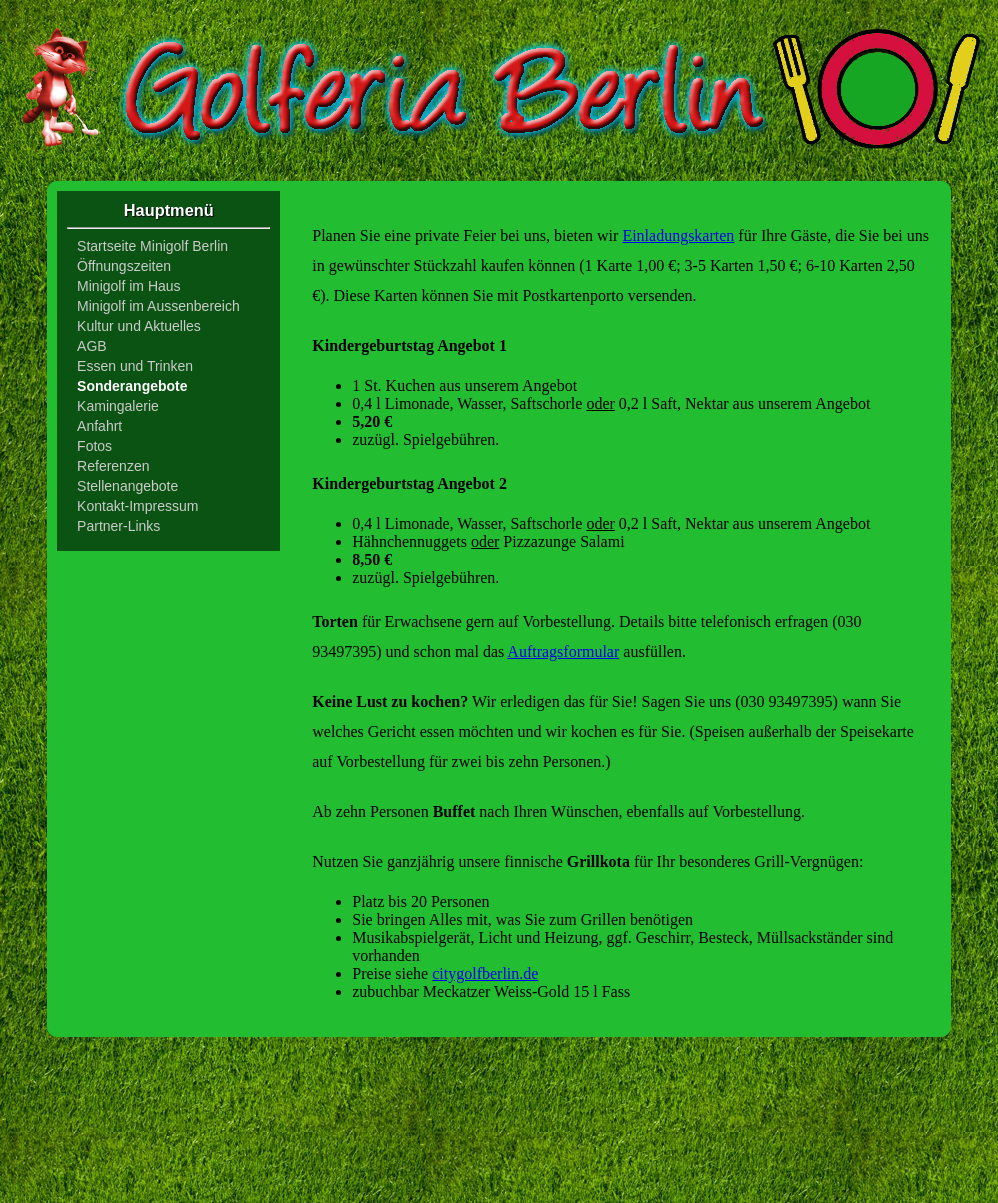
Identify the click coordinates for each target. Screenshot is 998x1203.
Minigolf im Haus (128, 286)
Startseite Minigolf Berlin (152, 246)
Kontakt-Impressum (137, 506)
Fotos (94, 446)
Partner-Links (118, 526)
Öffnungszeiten (124, 266)
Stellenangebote (127, 486)
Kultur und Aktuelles (139, 326)
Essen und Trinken (135, 366)
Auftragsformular (563, 651)
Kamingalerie (118, 406)
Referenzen (113, 466)
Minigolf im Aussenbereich (158, 306)
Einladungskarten (678, 235)
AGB (92, 346)
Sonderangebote (132, 386)
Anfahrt (99, 426)
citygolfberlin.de (485, 973)
